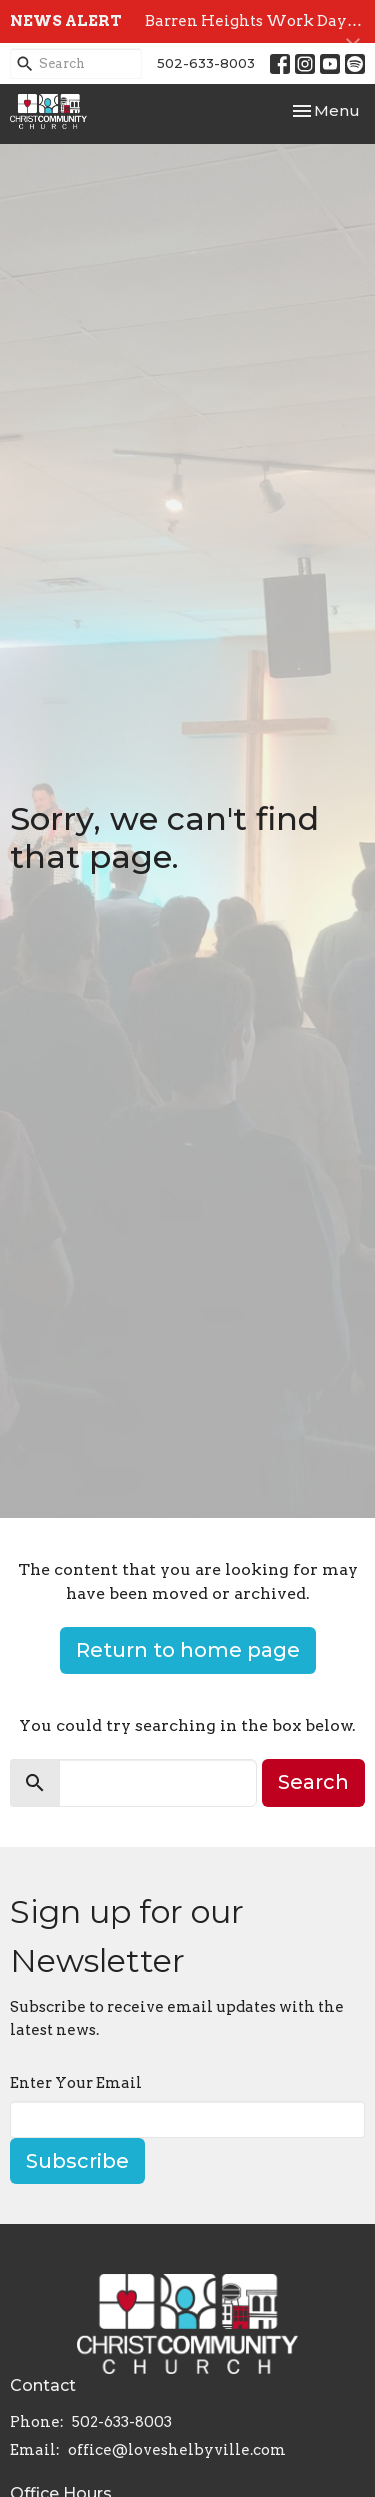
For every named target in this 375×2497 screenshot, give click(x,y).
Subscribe (77, 2161)
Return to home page (188, 1650)
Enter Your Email (76, 2083)
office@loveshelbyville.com (177, 2450)
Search (313, 1782)
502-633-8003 (206, 63)
